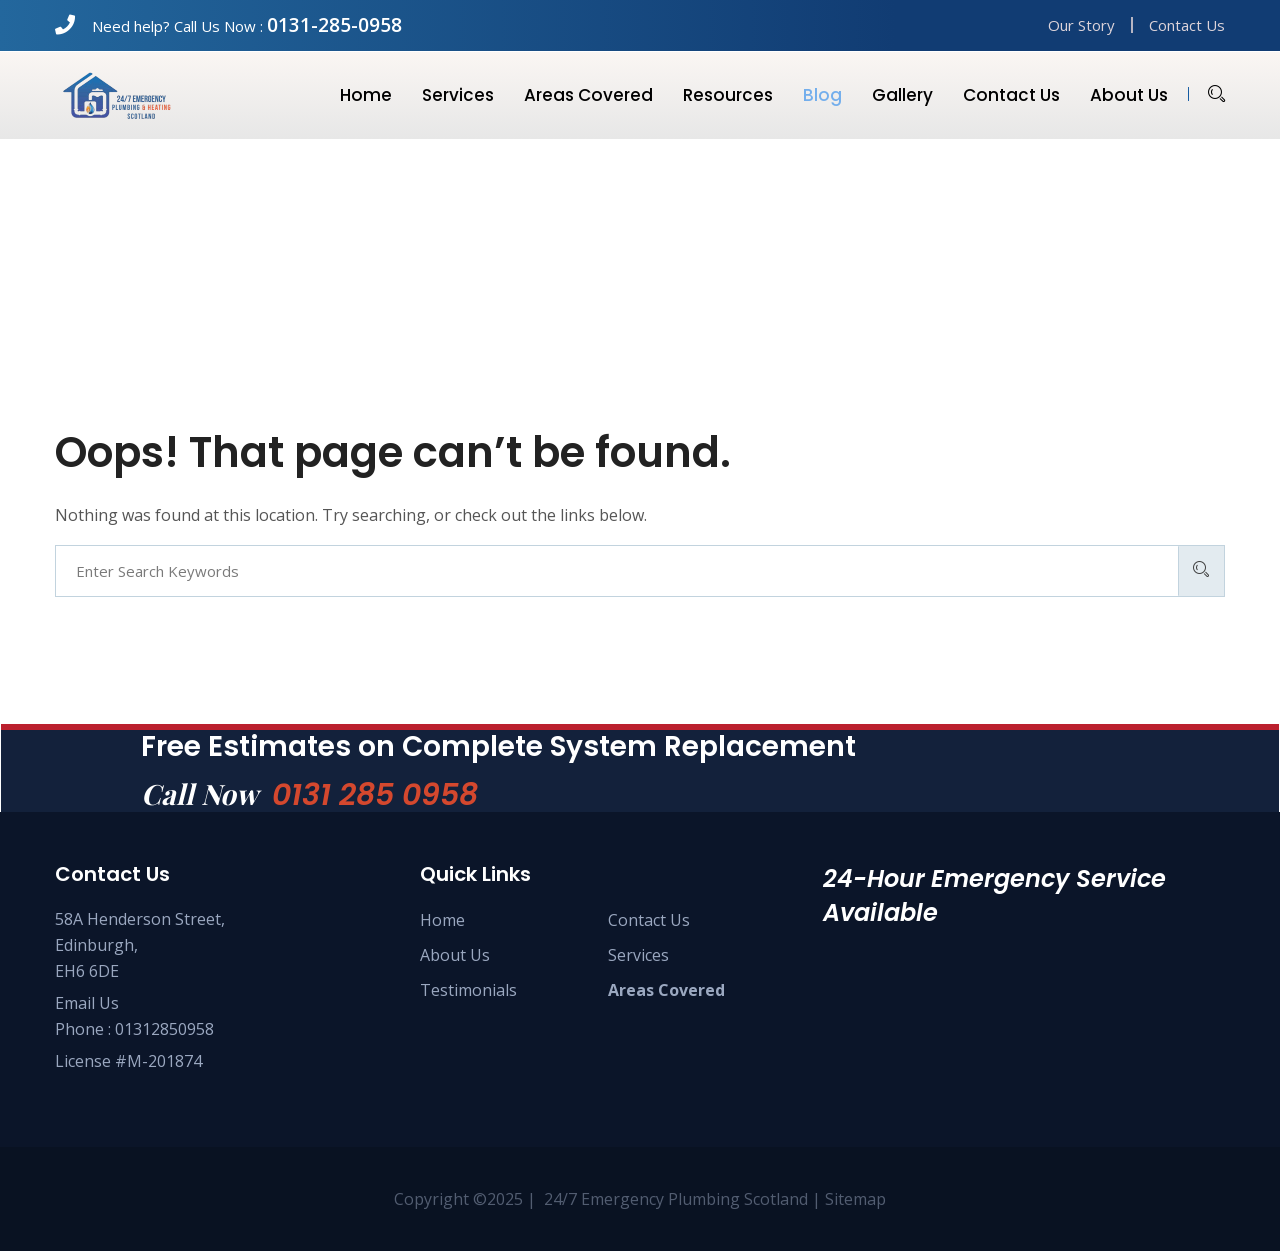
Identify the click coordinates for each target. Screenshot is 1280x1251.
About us (1129, 95)
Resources (728, 95)
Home (366, 95)
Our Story (1081, 25)
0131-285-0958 (334, 25)
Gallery (902, 95)
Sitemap (855, 1199)
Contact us (1011, 95)
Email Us (87, 1003)
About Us (455, 955)
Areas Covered (588, 95)
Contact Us (1187, 25)
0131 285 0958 (375, 795)
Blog (822, 95)
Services (458, 95)
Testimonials (468, 990)
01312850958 (164, 1029)
